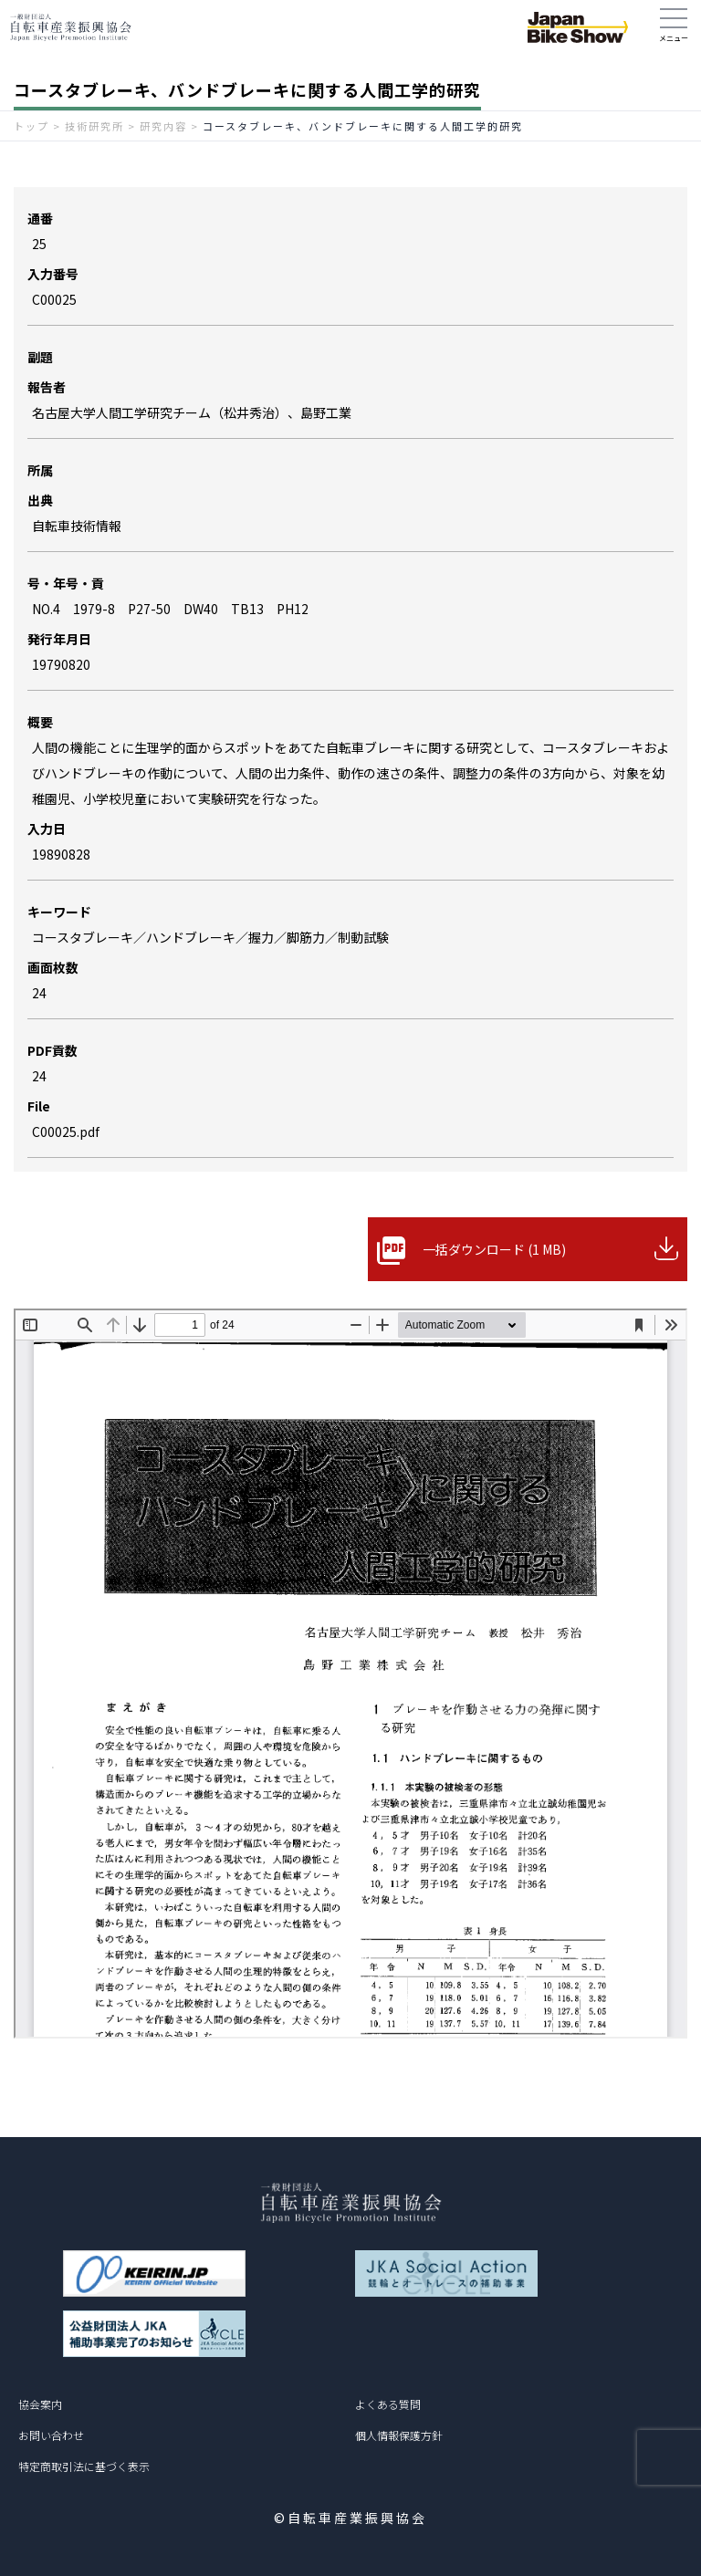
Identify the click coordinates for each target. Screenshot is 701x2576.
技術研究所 (94, 126)
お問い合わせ (51, 2435)
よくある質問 (388, 2404)
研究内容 (163, 126)
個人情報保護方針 (399, 2435)
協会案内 (40, 2404)
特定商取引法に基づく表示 (84, 2466)
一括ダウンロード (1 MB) (494, 1249)
